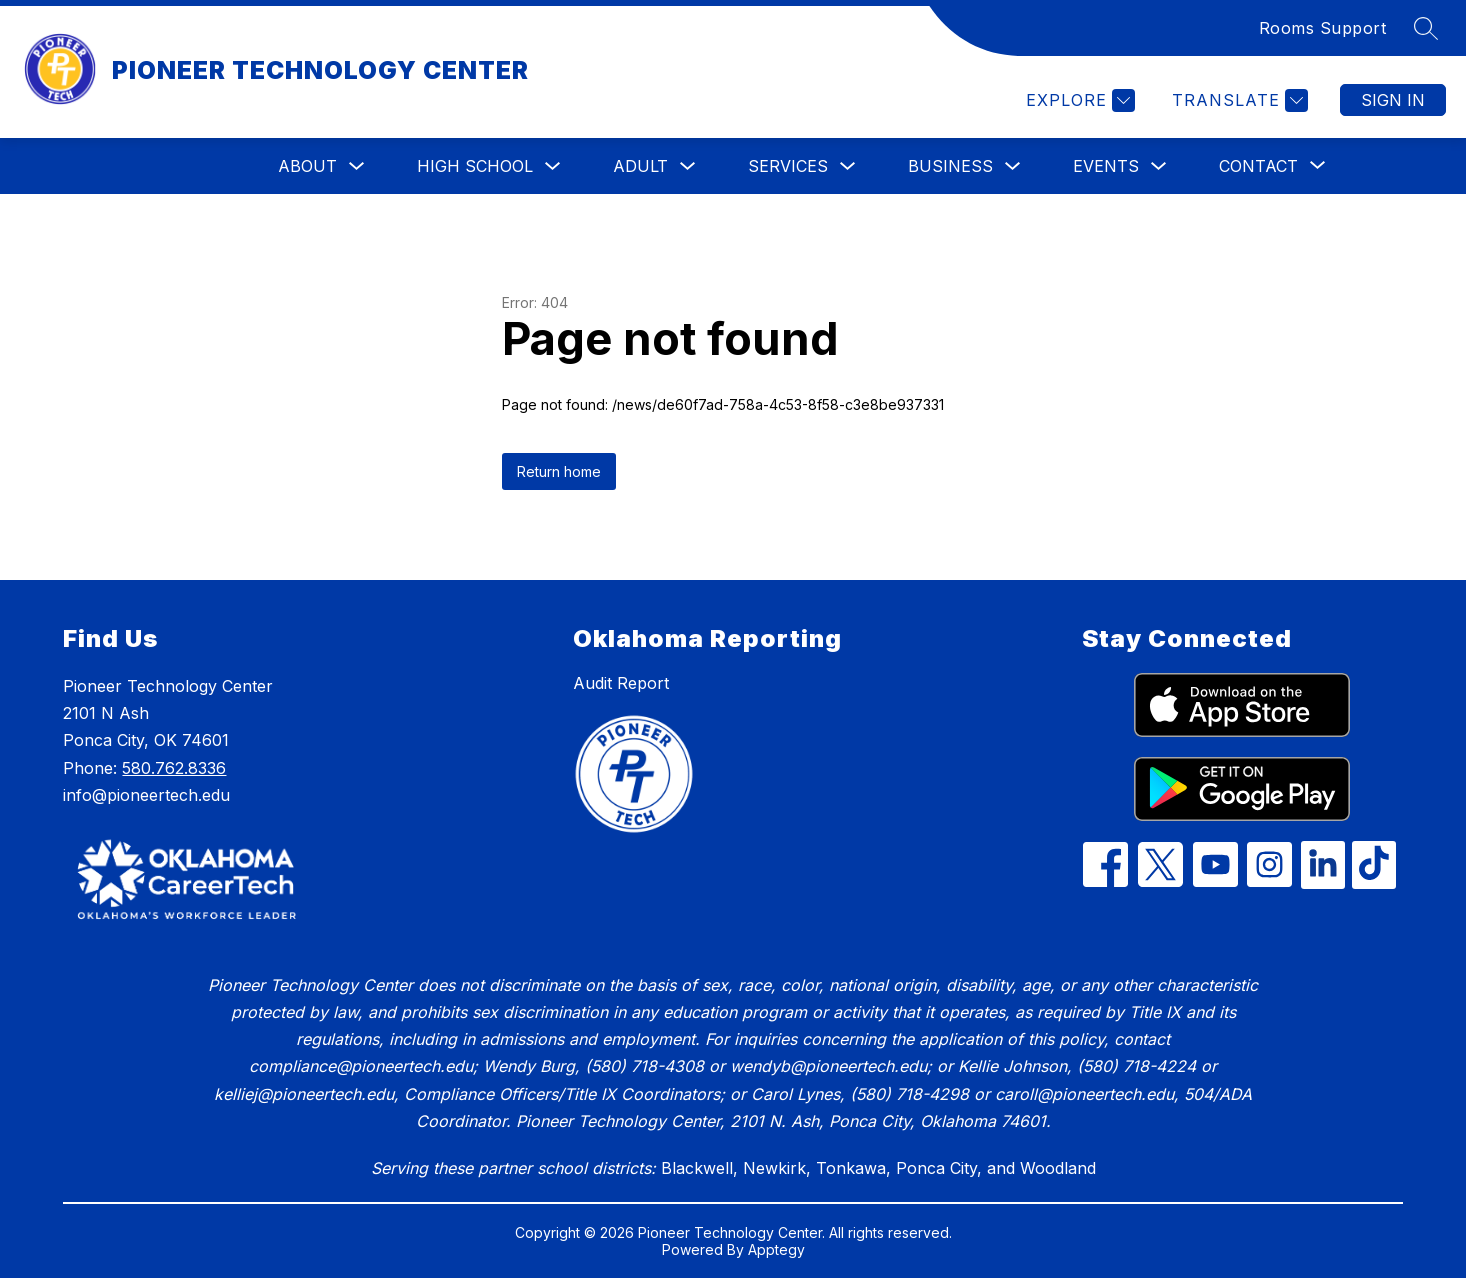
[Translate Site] (1237, 100)
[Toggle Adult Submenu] (688, 166)
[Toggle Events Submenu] (1159, 166)
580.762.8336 (174, 768)
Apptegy (776, 1249)
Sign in (1393, 100)
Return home (559, 471)
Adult (640, 166)
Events (1106, 166)
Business (950, 166)
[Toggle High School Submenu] (553, 166)
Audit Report (621, 683)
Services (788, 166)
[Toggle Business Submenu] (1013, 166)
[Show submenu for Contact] (1258, 166)
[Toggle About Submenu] (357, 166)
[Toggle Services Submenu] (848, 166)
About (307, 166)
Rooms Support (1323, 28)
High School (475, 166)
